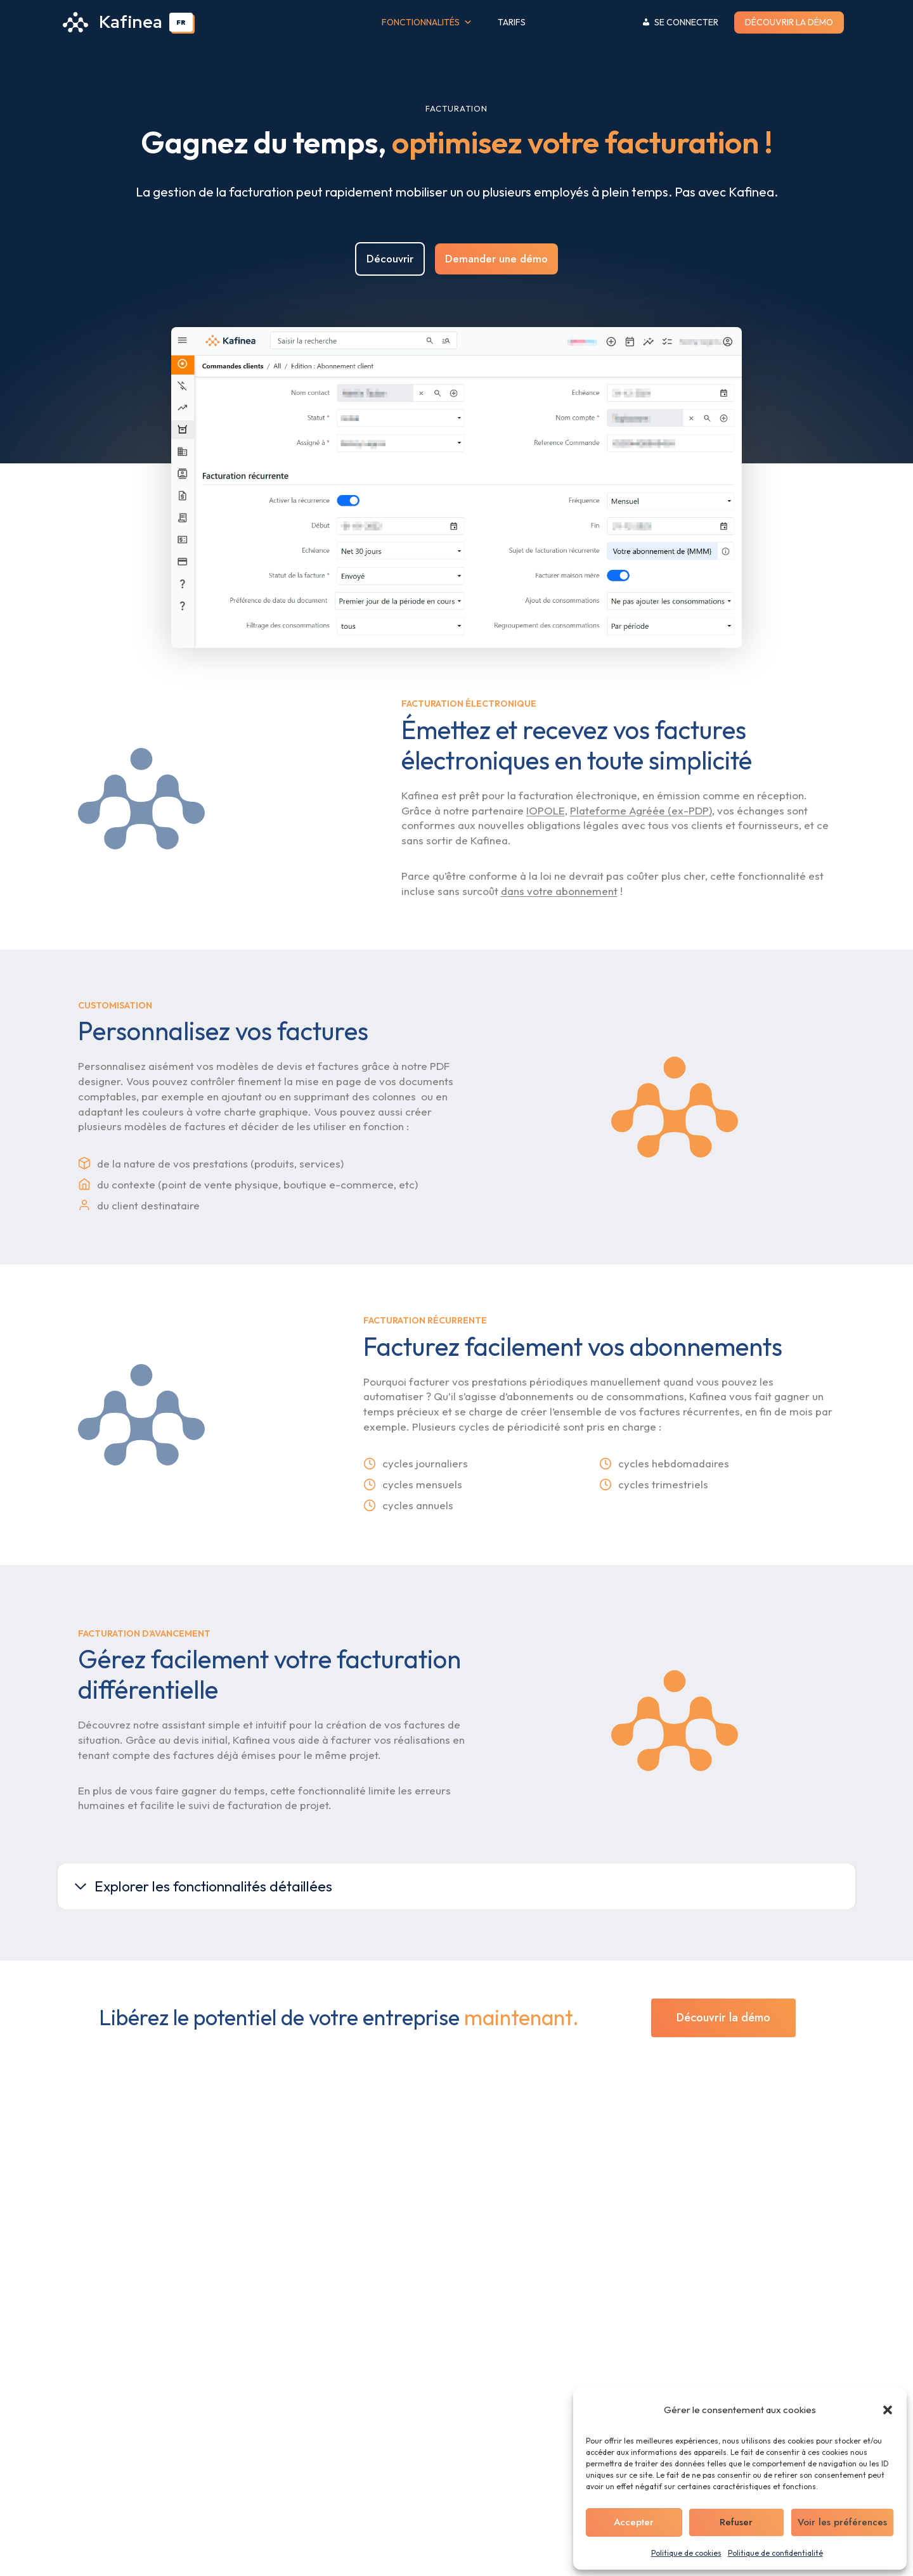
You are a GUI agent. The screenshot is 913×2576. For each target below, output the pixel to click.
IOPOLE (545, 856)
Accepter (634, 2522)
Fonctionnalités (427, 22)
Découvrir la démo (789, 22)
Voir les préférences (842, 2522)
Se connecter (686, 22)
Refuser (736, 2522)
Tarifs (512, 22)
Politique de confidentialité (775, 2553)
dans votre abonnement (559, 937)
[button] (887, 2410)
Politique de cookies (686, 2553)
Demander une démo (496, 278)
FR (181, 22)
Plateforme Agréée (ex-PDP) (641, 856)
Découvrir (389, 278)
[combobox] (181, 22)
